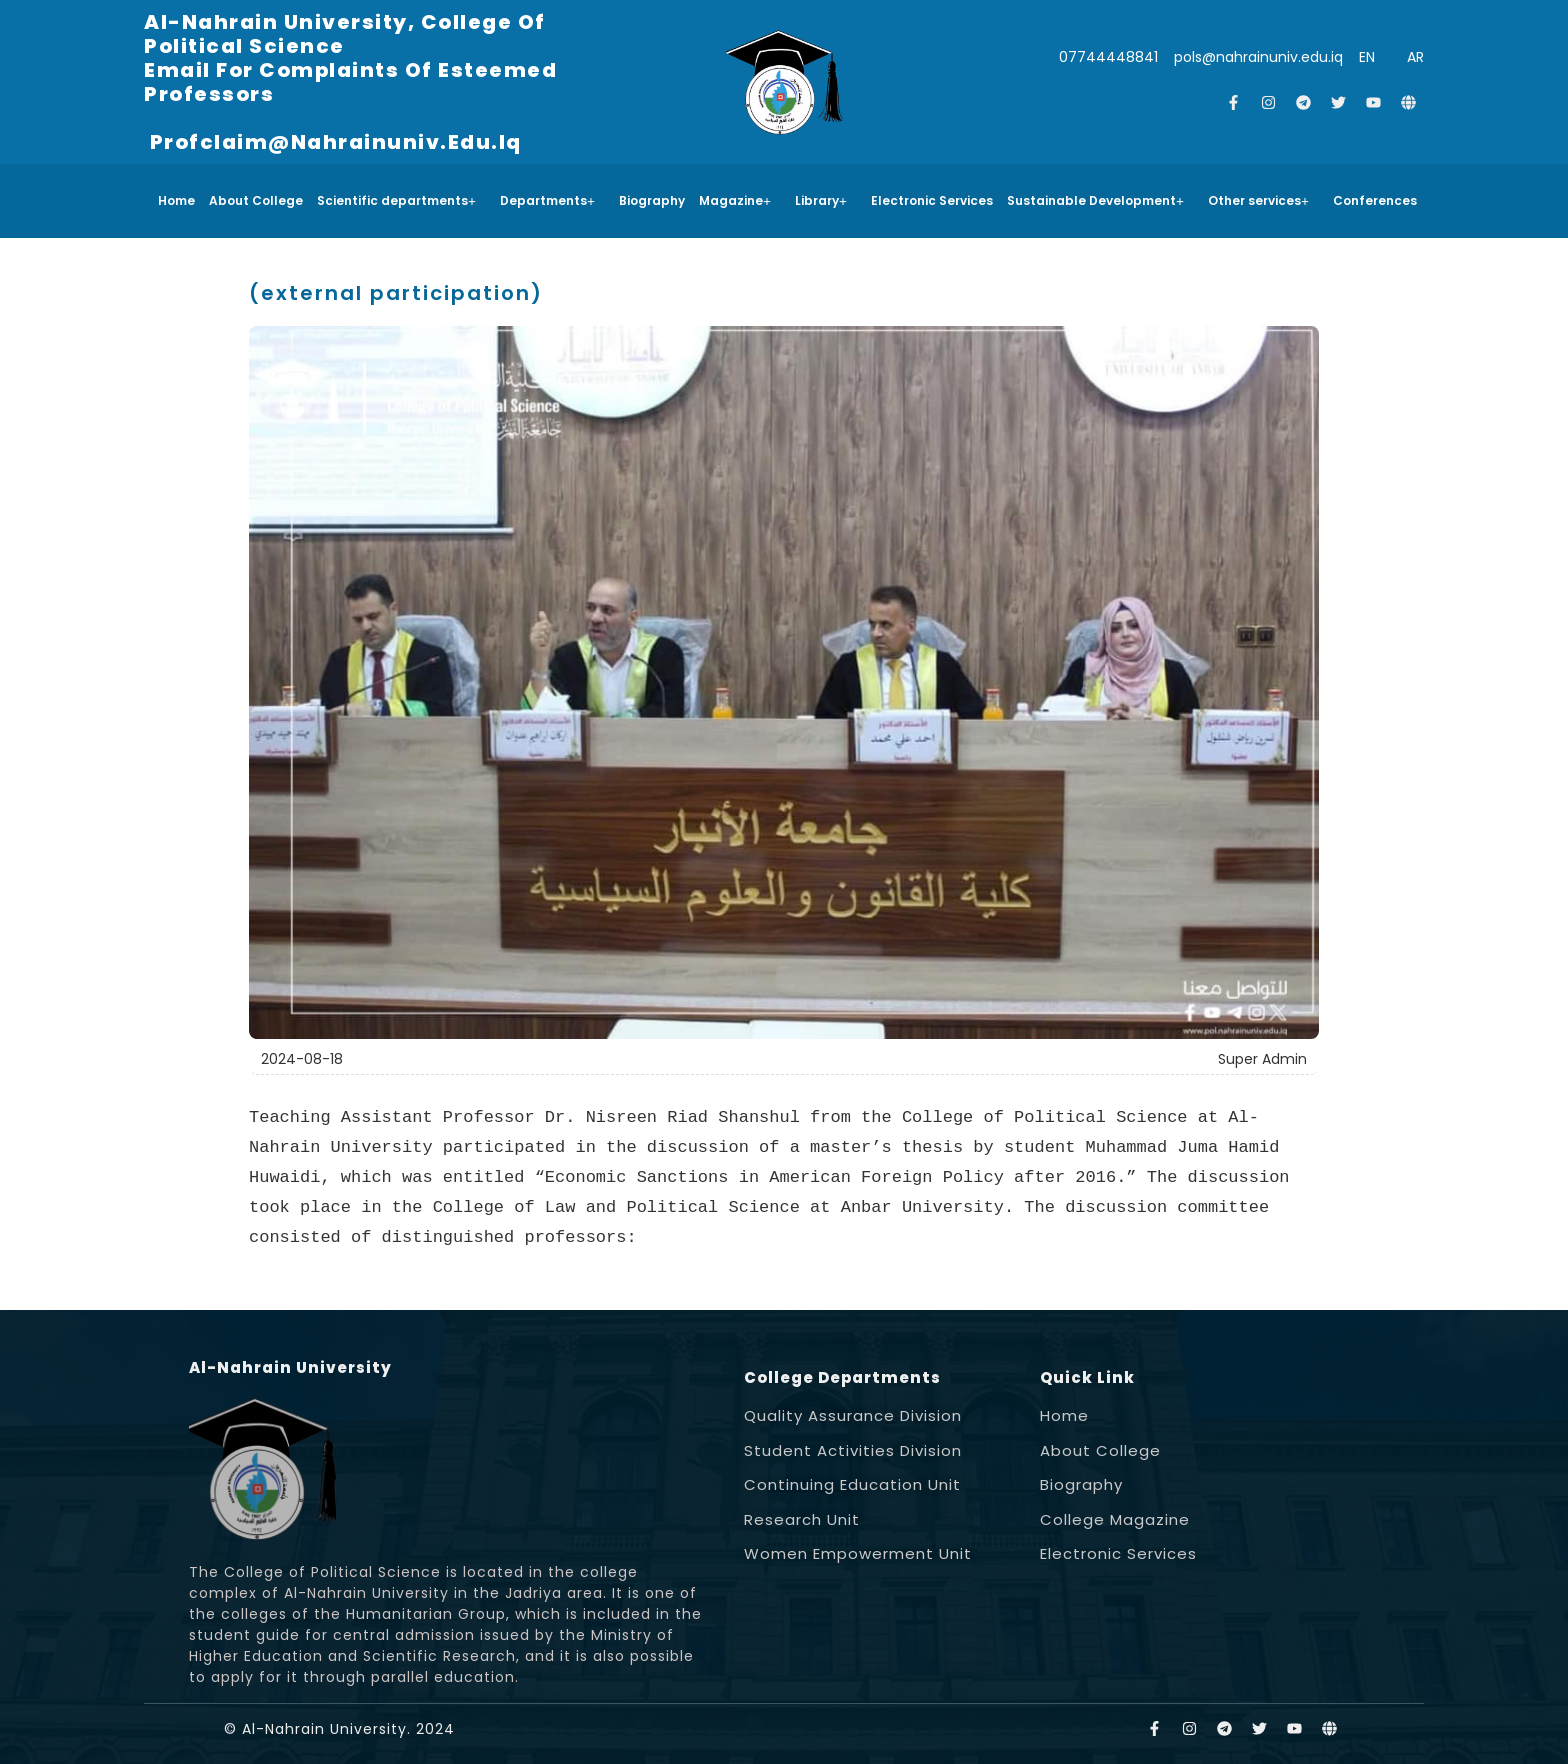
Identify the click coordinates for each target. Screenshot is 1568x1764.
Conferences (1375, 200)
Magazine (735, 200)
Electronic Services (932, 200)
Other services (1258, 200)
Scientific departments (396, 200)
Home (176, 200)
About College (256, 200)
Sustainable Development (1095, 200)
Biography (652, 200)
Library (821, 200)
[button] (401, 201)
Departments (547, 200)
